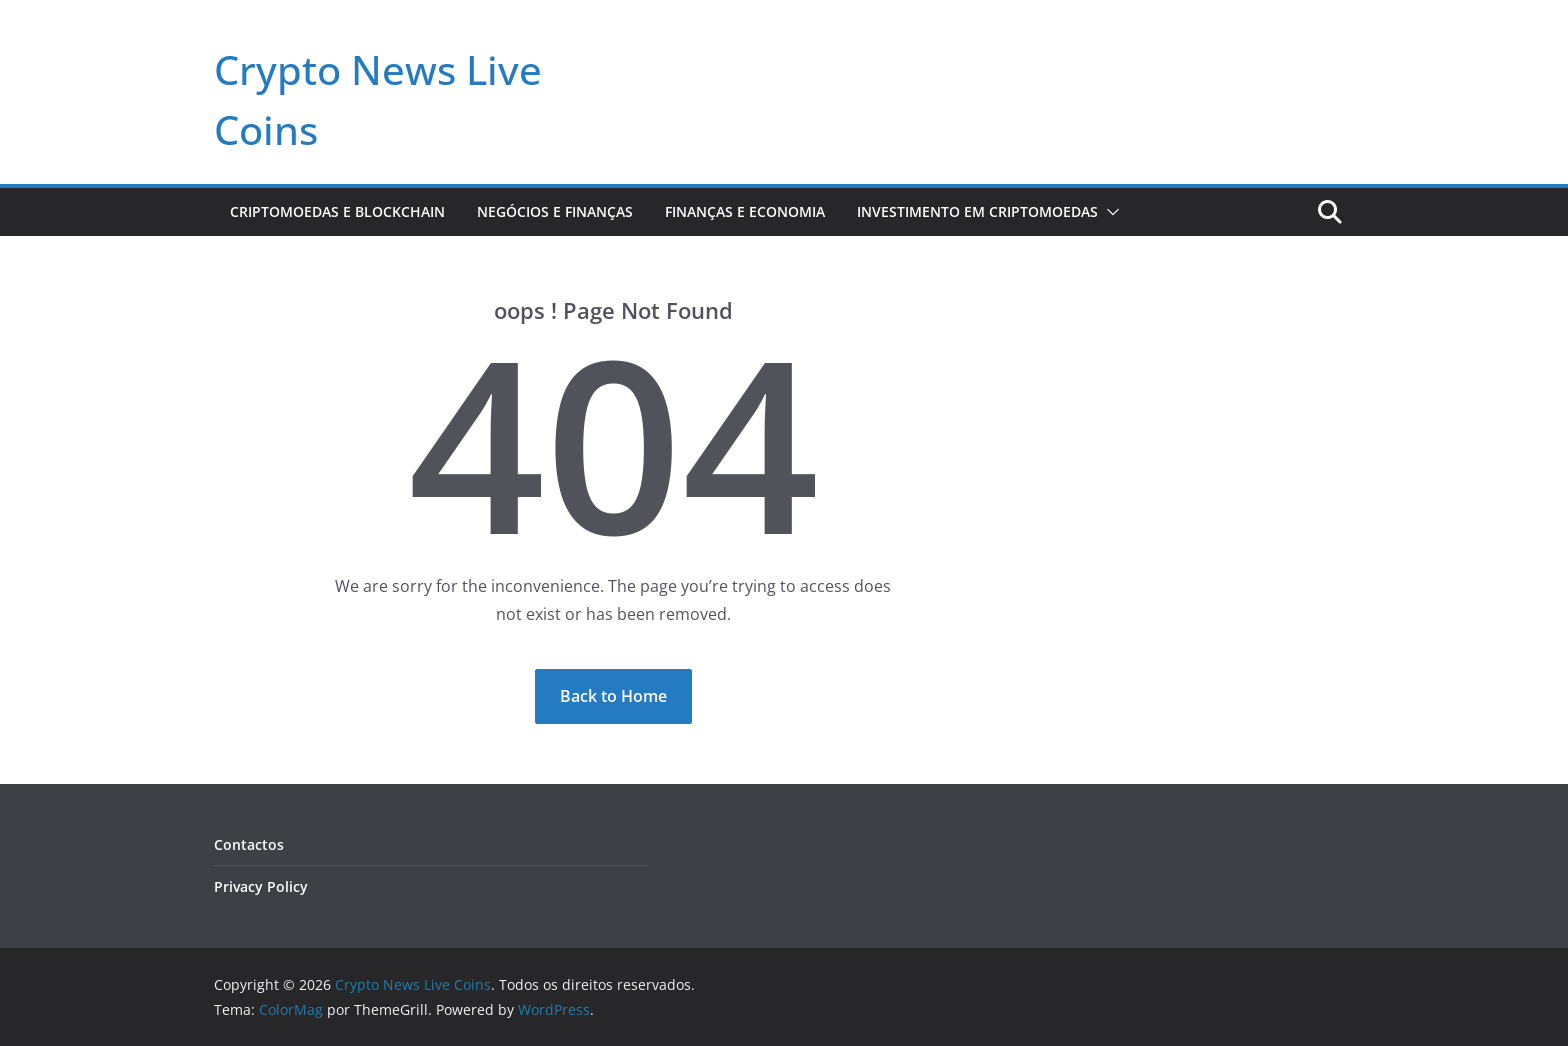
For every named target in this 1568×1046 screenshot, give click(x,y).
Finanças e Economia (745, 211)
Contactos (249, 844)
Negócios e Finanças (555, 211)
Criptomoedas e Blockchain (337, 211)
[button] (1109, 212)
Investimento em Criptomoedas (977, 211)
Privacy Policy (261, 886)
